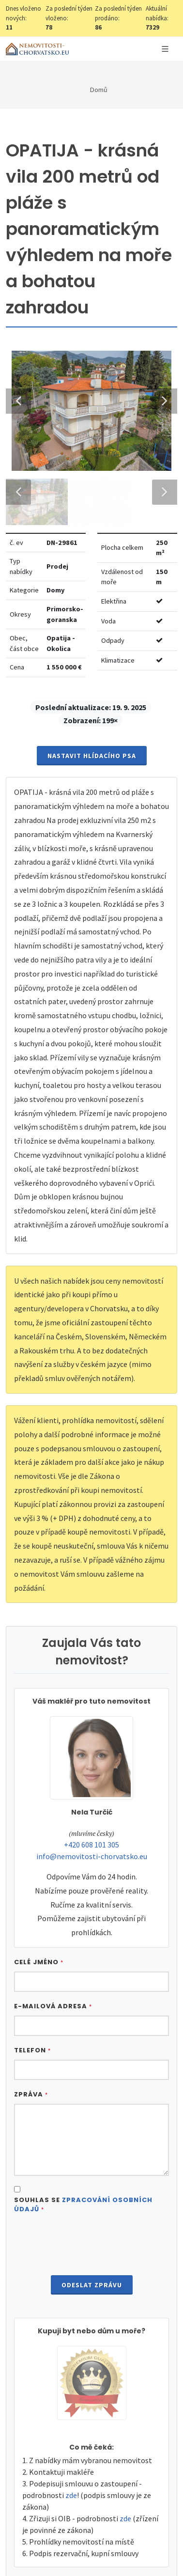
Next (160, 818)
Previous (18, 818)
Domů (98, 89)
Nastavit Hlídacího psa (91, 1542)
